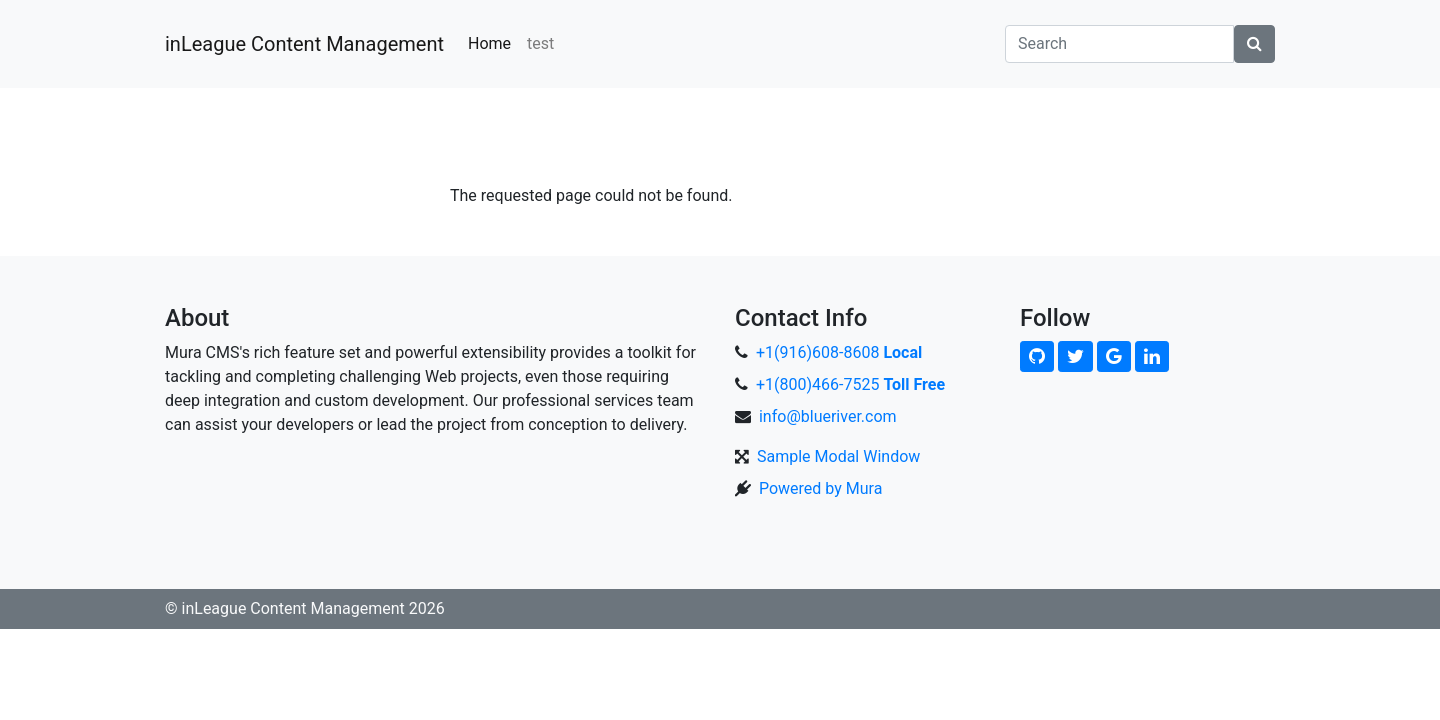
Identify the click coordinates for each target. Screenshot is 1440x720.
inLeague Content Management (304, 44)
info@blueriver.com (828, 416)
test (540, 43)
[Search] (1119, 44)
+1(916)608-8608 (839, 352)
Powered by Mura (820, 488)
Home (489, 43)
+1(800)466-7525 (850, 384)
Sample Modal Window (838, 456)
